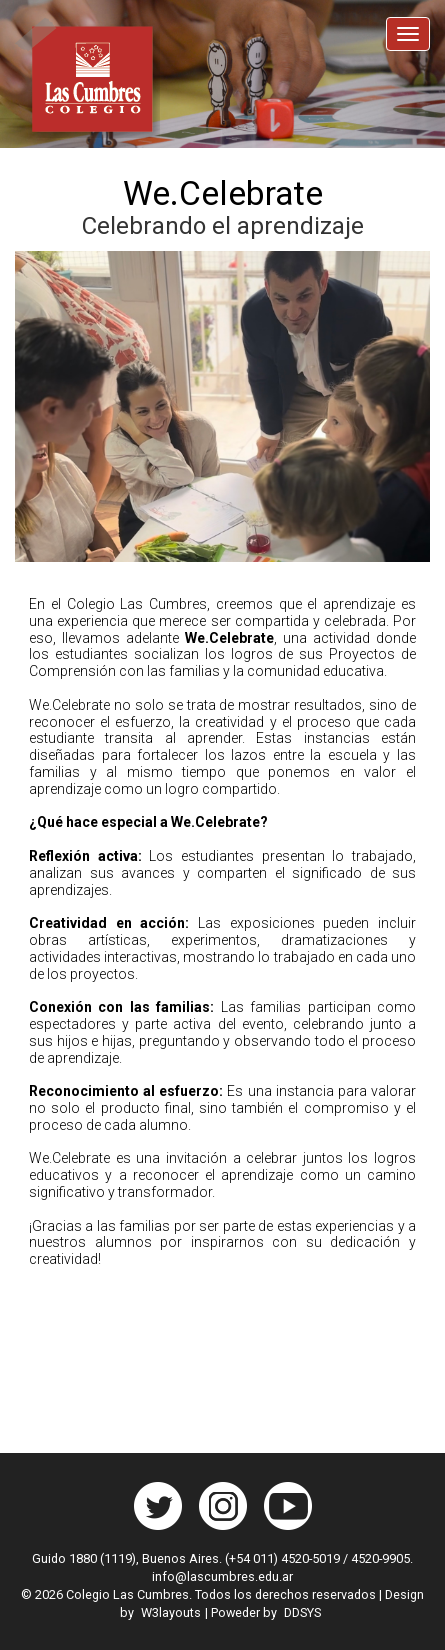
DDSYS (302, 1612)
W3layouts (171, 1612)
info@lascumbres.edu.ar (222, 1576)
